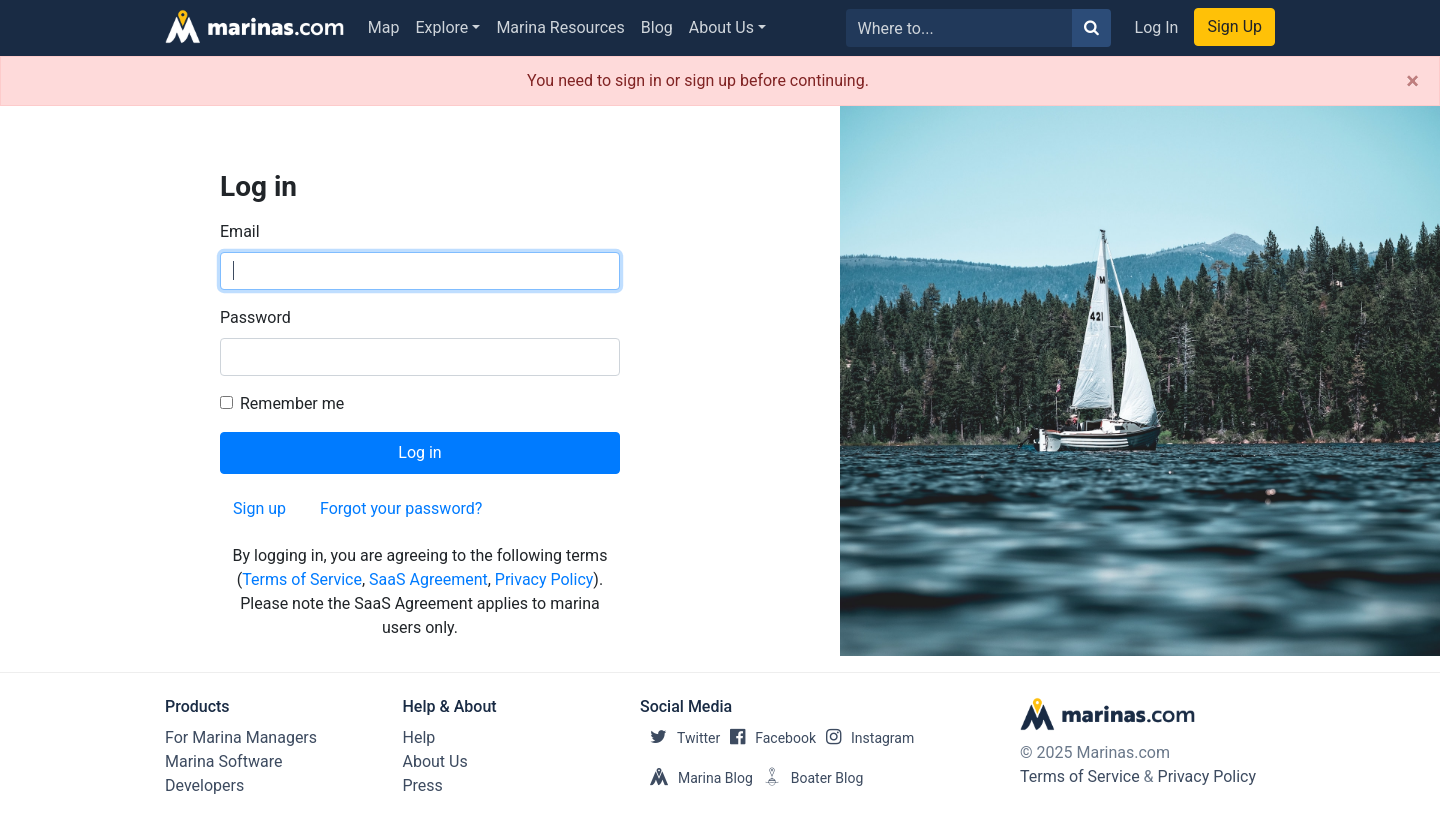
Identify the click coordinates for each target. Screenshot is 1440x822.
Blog (657, 27)
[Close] (1412, 81)
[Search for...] (959, 28)
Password (255, 317)
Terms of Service (302, 579)
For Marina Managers (241, 737)
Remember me (292, 403)
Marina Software (223, 761)
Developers (204, 785)
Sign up (259, 508)
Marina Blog (696, 778)
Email (240, 231)
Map (384, 27)
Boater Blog (808, 778)
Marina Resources (560, 27)
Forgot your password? (401, 508)
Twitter (680, 738)
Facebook (768, 738)
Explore (442, 27)
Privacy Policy (544, 579)
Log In (1157, 27)
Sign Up (1234, 26)
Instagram (865, 738)
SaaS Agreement (428, 579)
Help (419, 737)
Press (423, 785)
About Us (721, 27)
